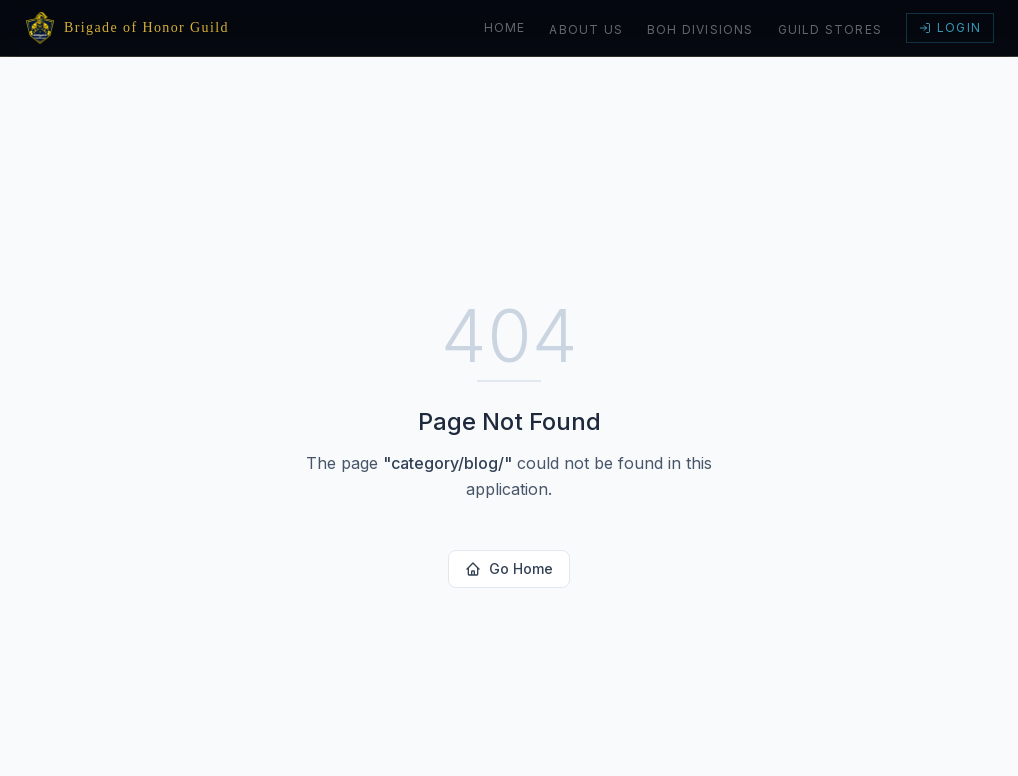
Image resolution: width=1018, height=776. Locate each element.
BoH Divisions (700, 29)
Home (505, 27)
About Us (586, 29)
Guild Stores (830, 29)
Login (950, 27)
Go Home (509, 568)
